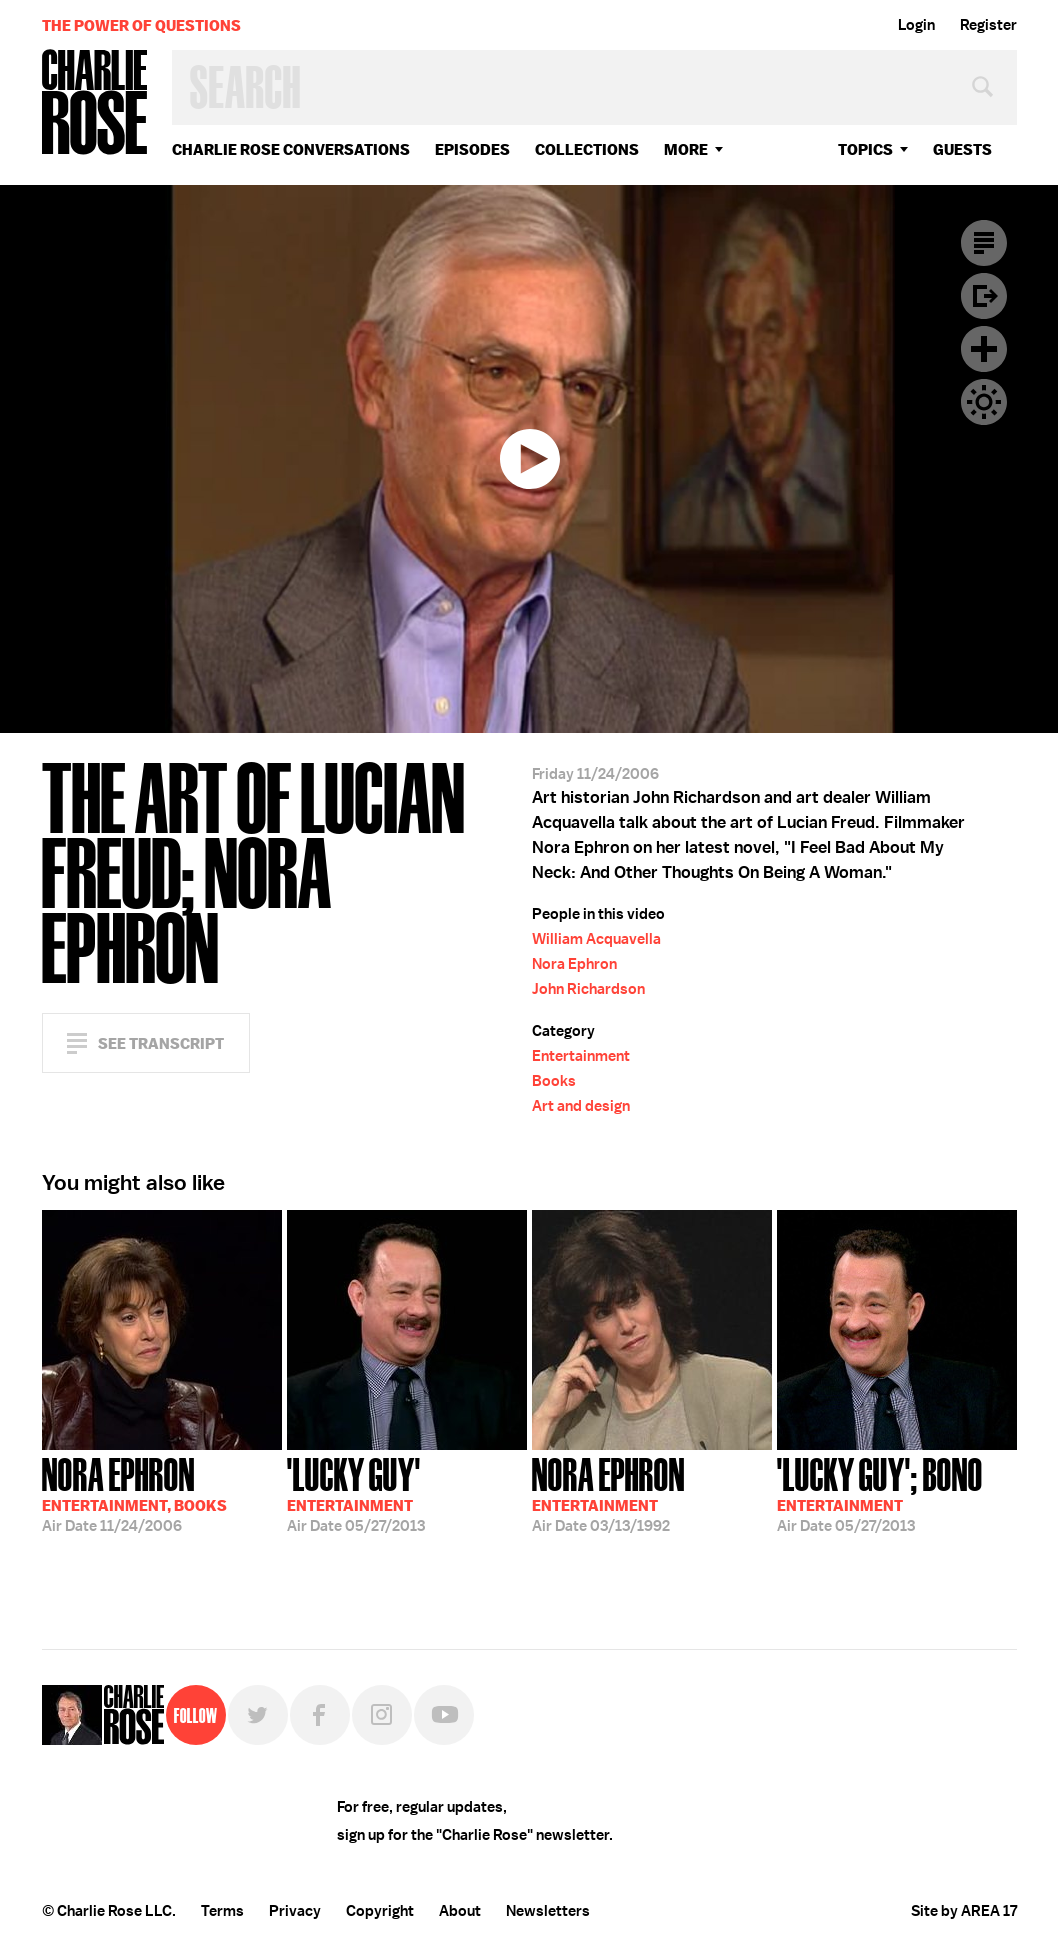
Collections (587, 149)
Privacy (295, 1911)
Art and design (581, 1106)
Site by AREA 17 (964, 1911)
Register (988, 25)
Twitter (258, 1715)
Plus (984, 349)
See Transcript (161, 1043)
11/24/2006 (134, 1493)
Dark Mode (984, 402)
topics (865, 149)
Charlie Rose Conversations (291, 149)
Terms (222, 1911)
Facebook (320, 1715)
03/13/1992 (608, 1493)
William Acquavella (596, 939)
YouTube (444, 1715)
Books (554, 1081)
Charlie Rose (95, 103)
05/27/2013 (356, 1493)
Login (916, 25)
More (686, 149)
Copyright (380, 1911)
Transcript (984, 243)
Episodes (472, 149)
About (460, 1911)
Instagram (382, 1715)
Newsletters (548, 1911)
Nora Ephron (574, 964)
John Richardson (588, 989)
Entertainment (581, 1056)
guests (962, 149)
